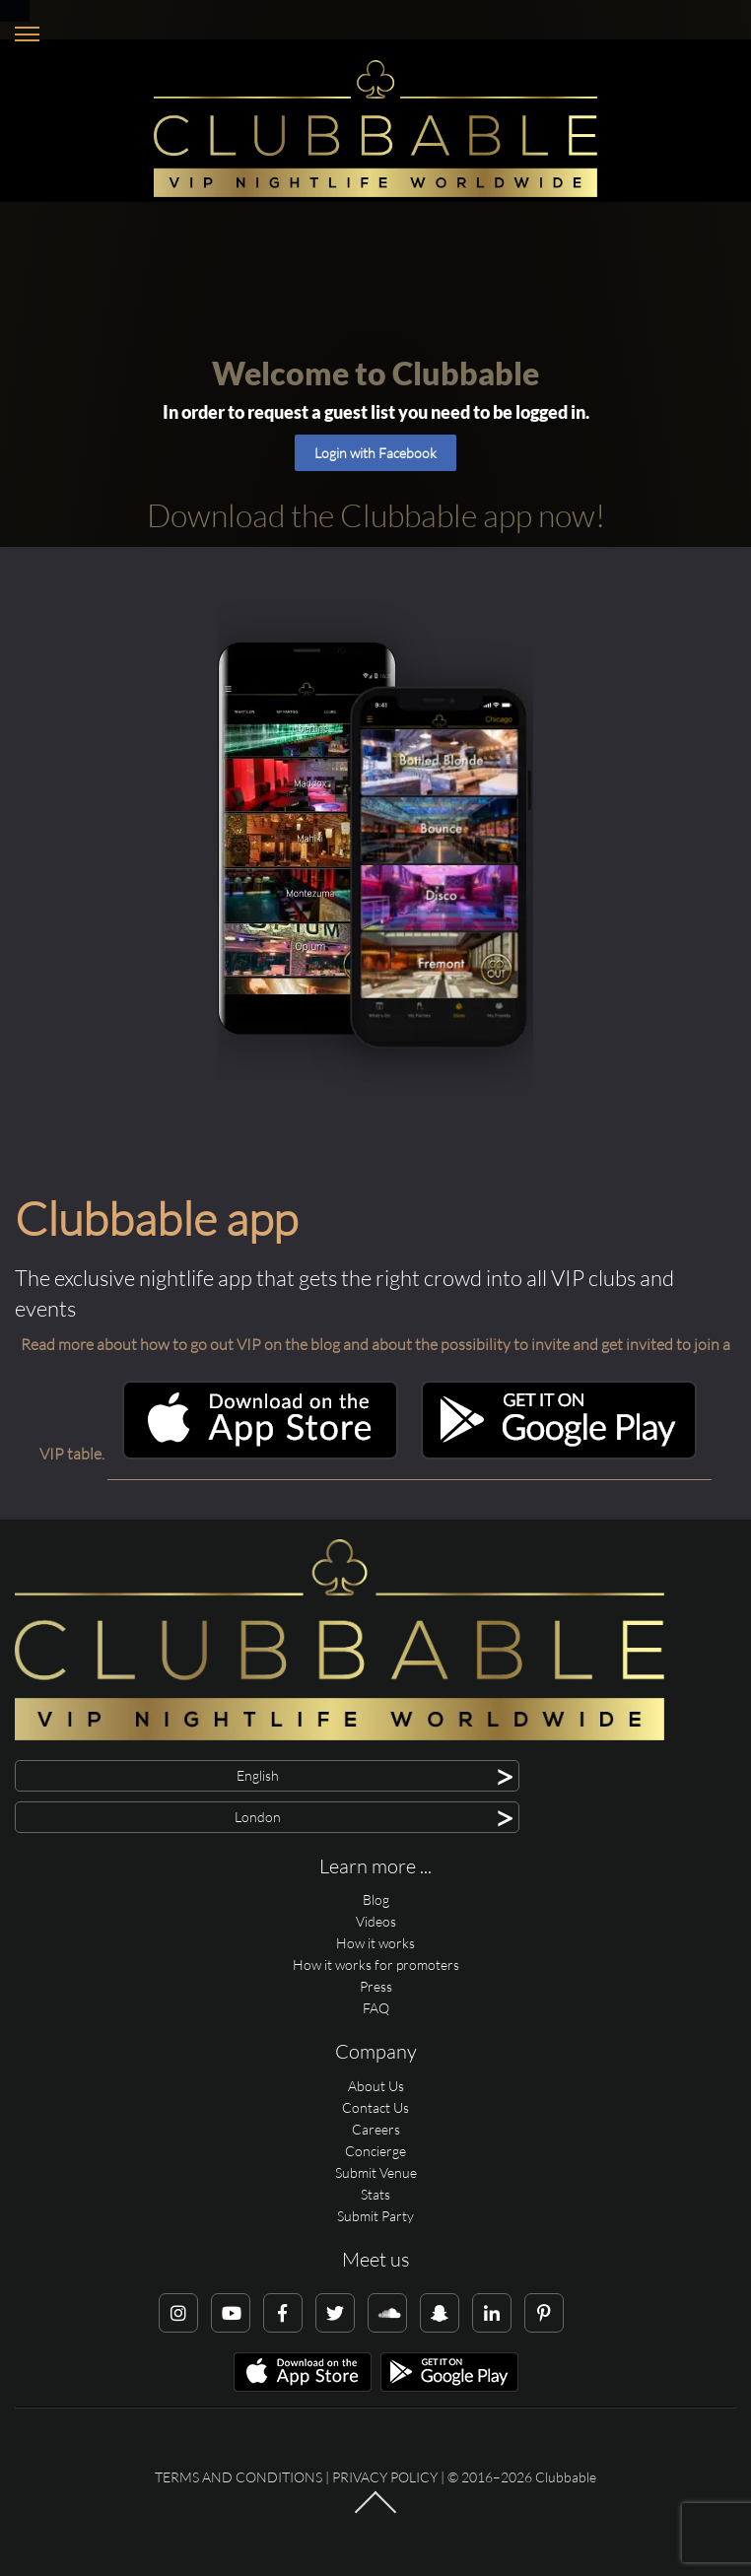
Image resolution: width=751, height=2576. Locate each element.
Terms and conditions (238, 2477)
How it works (375, 1942)
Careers (376, 2129)
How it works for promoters (376, 1964)
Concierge (375, 2150)
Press (376, 1986)
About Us (376, 2085)
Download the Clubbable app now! (376, 515)
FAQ (376, 2008)
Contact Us (375, 2107)
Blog (376, 1899)
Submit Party (375, 2215)
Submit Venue (376, 2172)
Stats (375, 2194)
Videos (376, 1921)
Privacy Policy (385, 2477)
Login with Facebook (375, 452)
